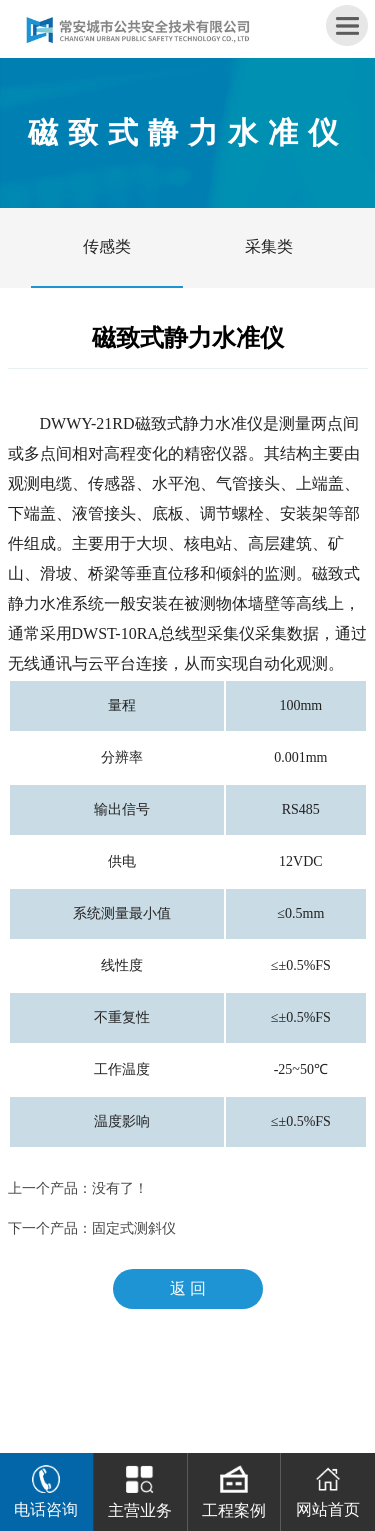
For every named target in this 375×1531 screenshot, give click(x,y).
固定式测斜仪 (134, 1228)
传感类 (107, 246)
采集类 (269, 246)
